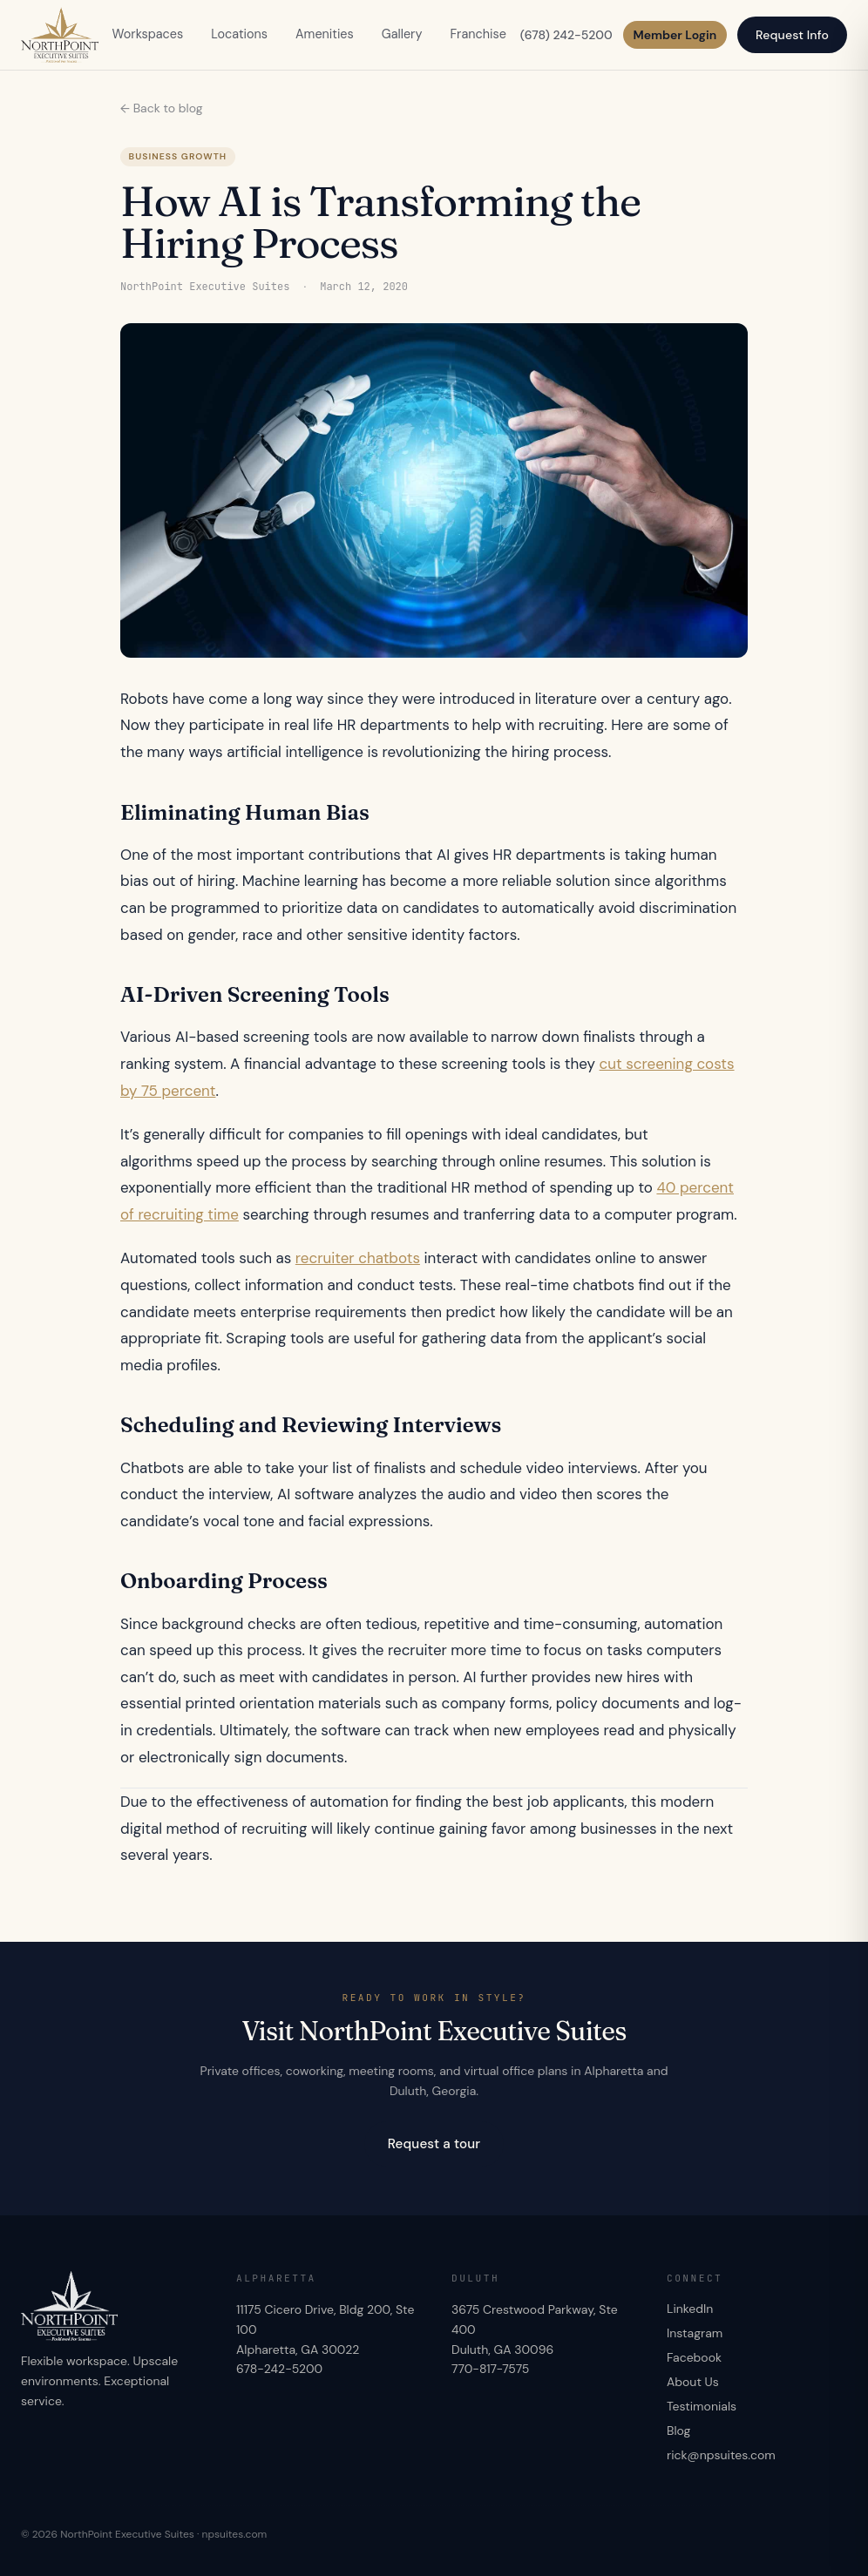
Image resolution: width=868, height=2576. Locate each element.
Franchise (477, 34)
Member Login (675, 35)
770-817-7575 (490, 2369)
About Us (693, 2382)
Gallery (402, 34)
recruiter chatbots (357, 1258)
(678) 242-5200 (566, 35)
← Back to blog (161, 108)
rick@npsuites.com (721, 2455)
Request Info (792, 35)
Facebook (694, 2357)
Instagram (694, 2333)
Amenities (324, 34)
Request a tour (434, 2144)
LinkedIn (690, 2308)
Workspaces (148, 34)
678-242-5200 (279, 2369)
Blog (678, 2430)
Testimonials (701, 2406)
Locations (239, 34)
